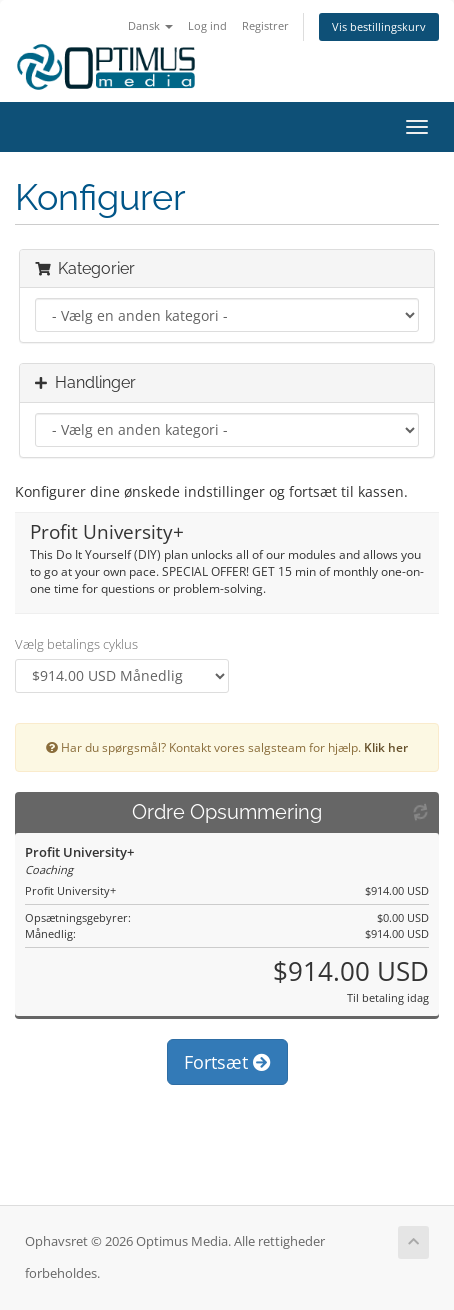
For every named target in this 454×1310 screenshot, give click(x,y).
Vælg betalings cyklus (76, 644)
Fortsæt (227, 1062)
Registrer (265, 25)
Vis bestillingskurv (379, 26)
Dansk (150, 25)
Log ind (207, 25)
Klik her (386, 747)
